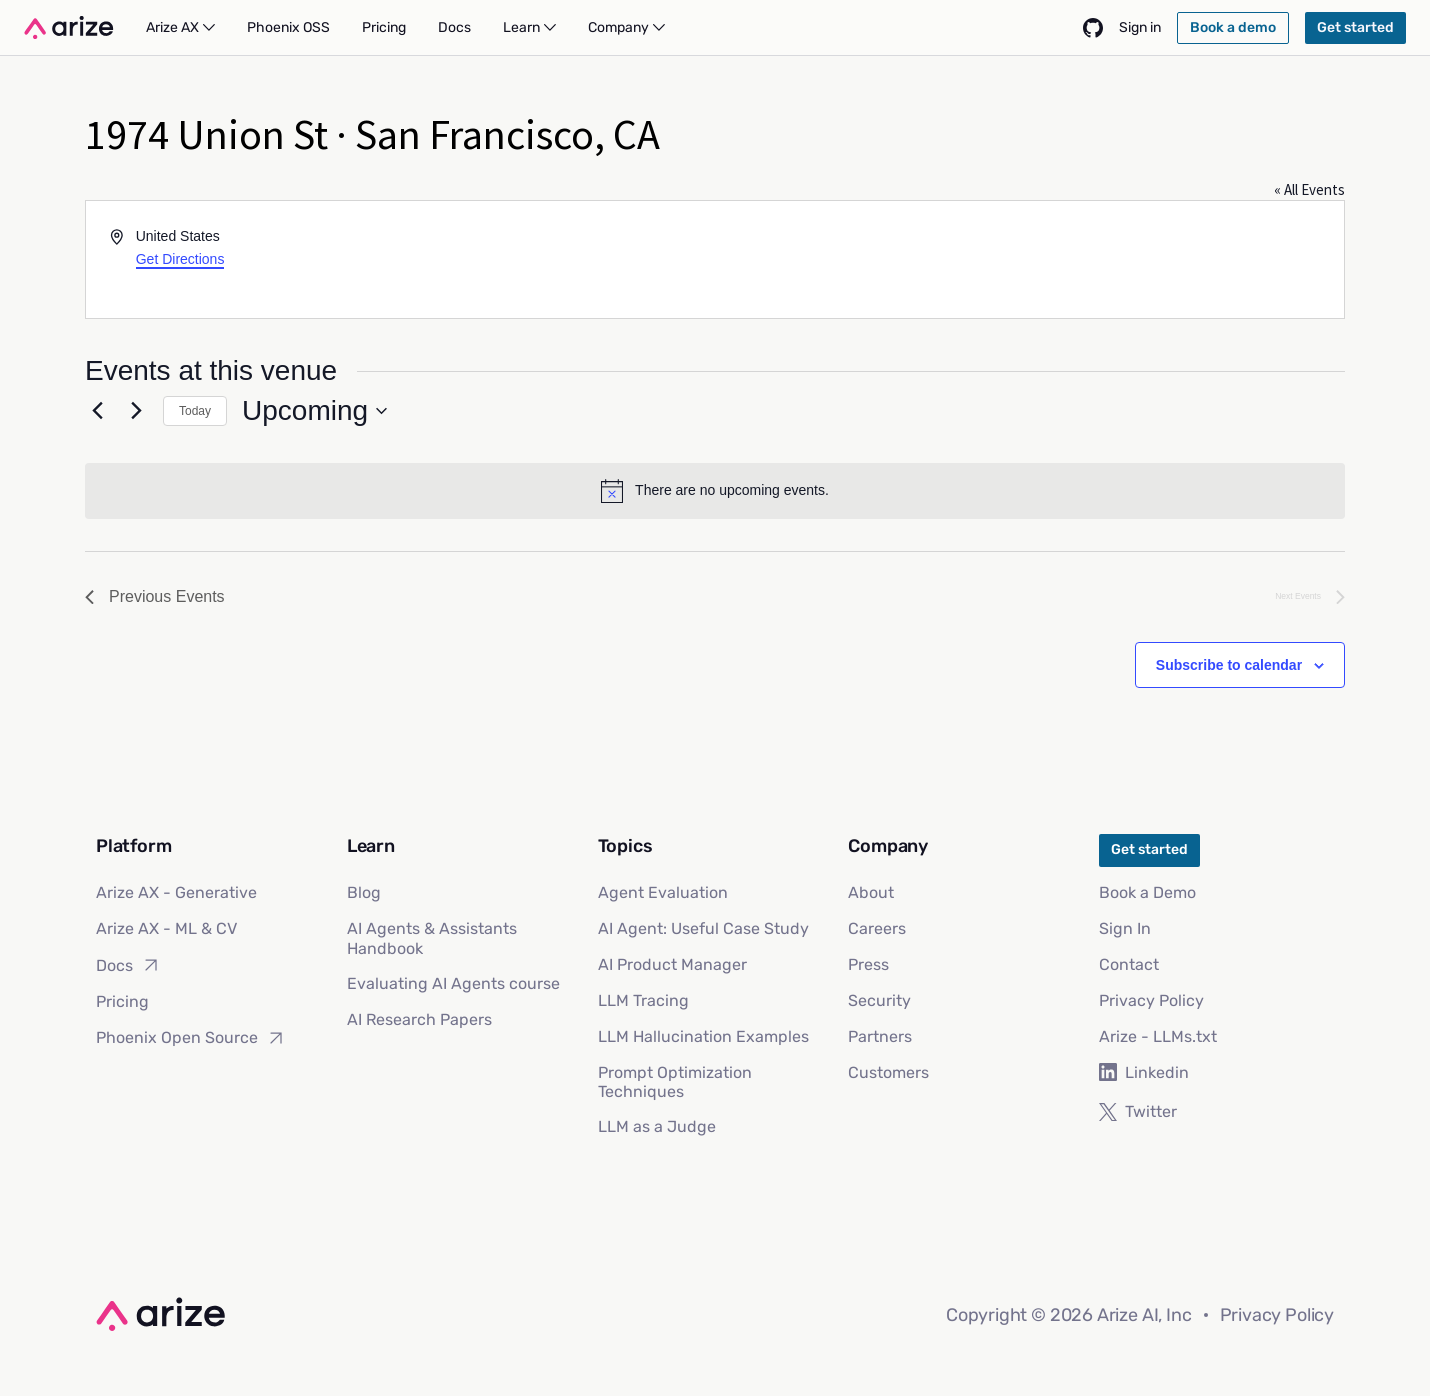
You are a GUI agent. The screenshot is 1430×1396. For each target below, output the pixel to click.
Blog (364, 892)
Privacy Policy (1151, 1000)
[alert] (715, 491)
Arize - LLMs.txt (1158, 1036)
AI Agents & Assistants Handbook (432, 938)
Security (879, 1000)
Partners (880, 1036)
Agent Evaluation (663, 892)
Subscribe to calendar (1229, 665)
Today (195, 411)
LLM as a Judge (657, 1126)
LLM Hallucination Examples (703, 1036)
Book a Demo (1147, 892)
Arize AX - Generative (176, 892)
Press (868, 964)
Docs (128, 965)
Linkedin (1144, 1072)
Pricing (122, 1001)
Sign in (1140, 27)
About (871, 892)
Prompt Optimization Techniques (675, 1082)
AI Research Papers (419, 1019)
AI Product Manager (672, 964)
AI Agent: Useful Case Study (703, 928)
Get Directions (180, 259)
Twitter (1138, 1111)
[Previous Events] (97, 411)
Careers (877, 928)
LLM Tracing (643, 1000)
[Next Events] (136, 411)
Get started (1149, 849)
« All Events (1309, 189)
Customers (888, 1072)
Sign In (1125, 928)
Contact (1129, 964)
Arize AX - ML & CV (166, 928)
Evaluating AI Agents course (453, 983)
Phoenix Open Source (191, 1038)
